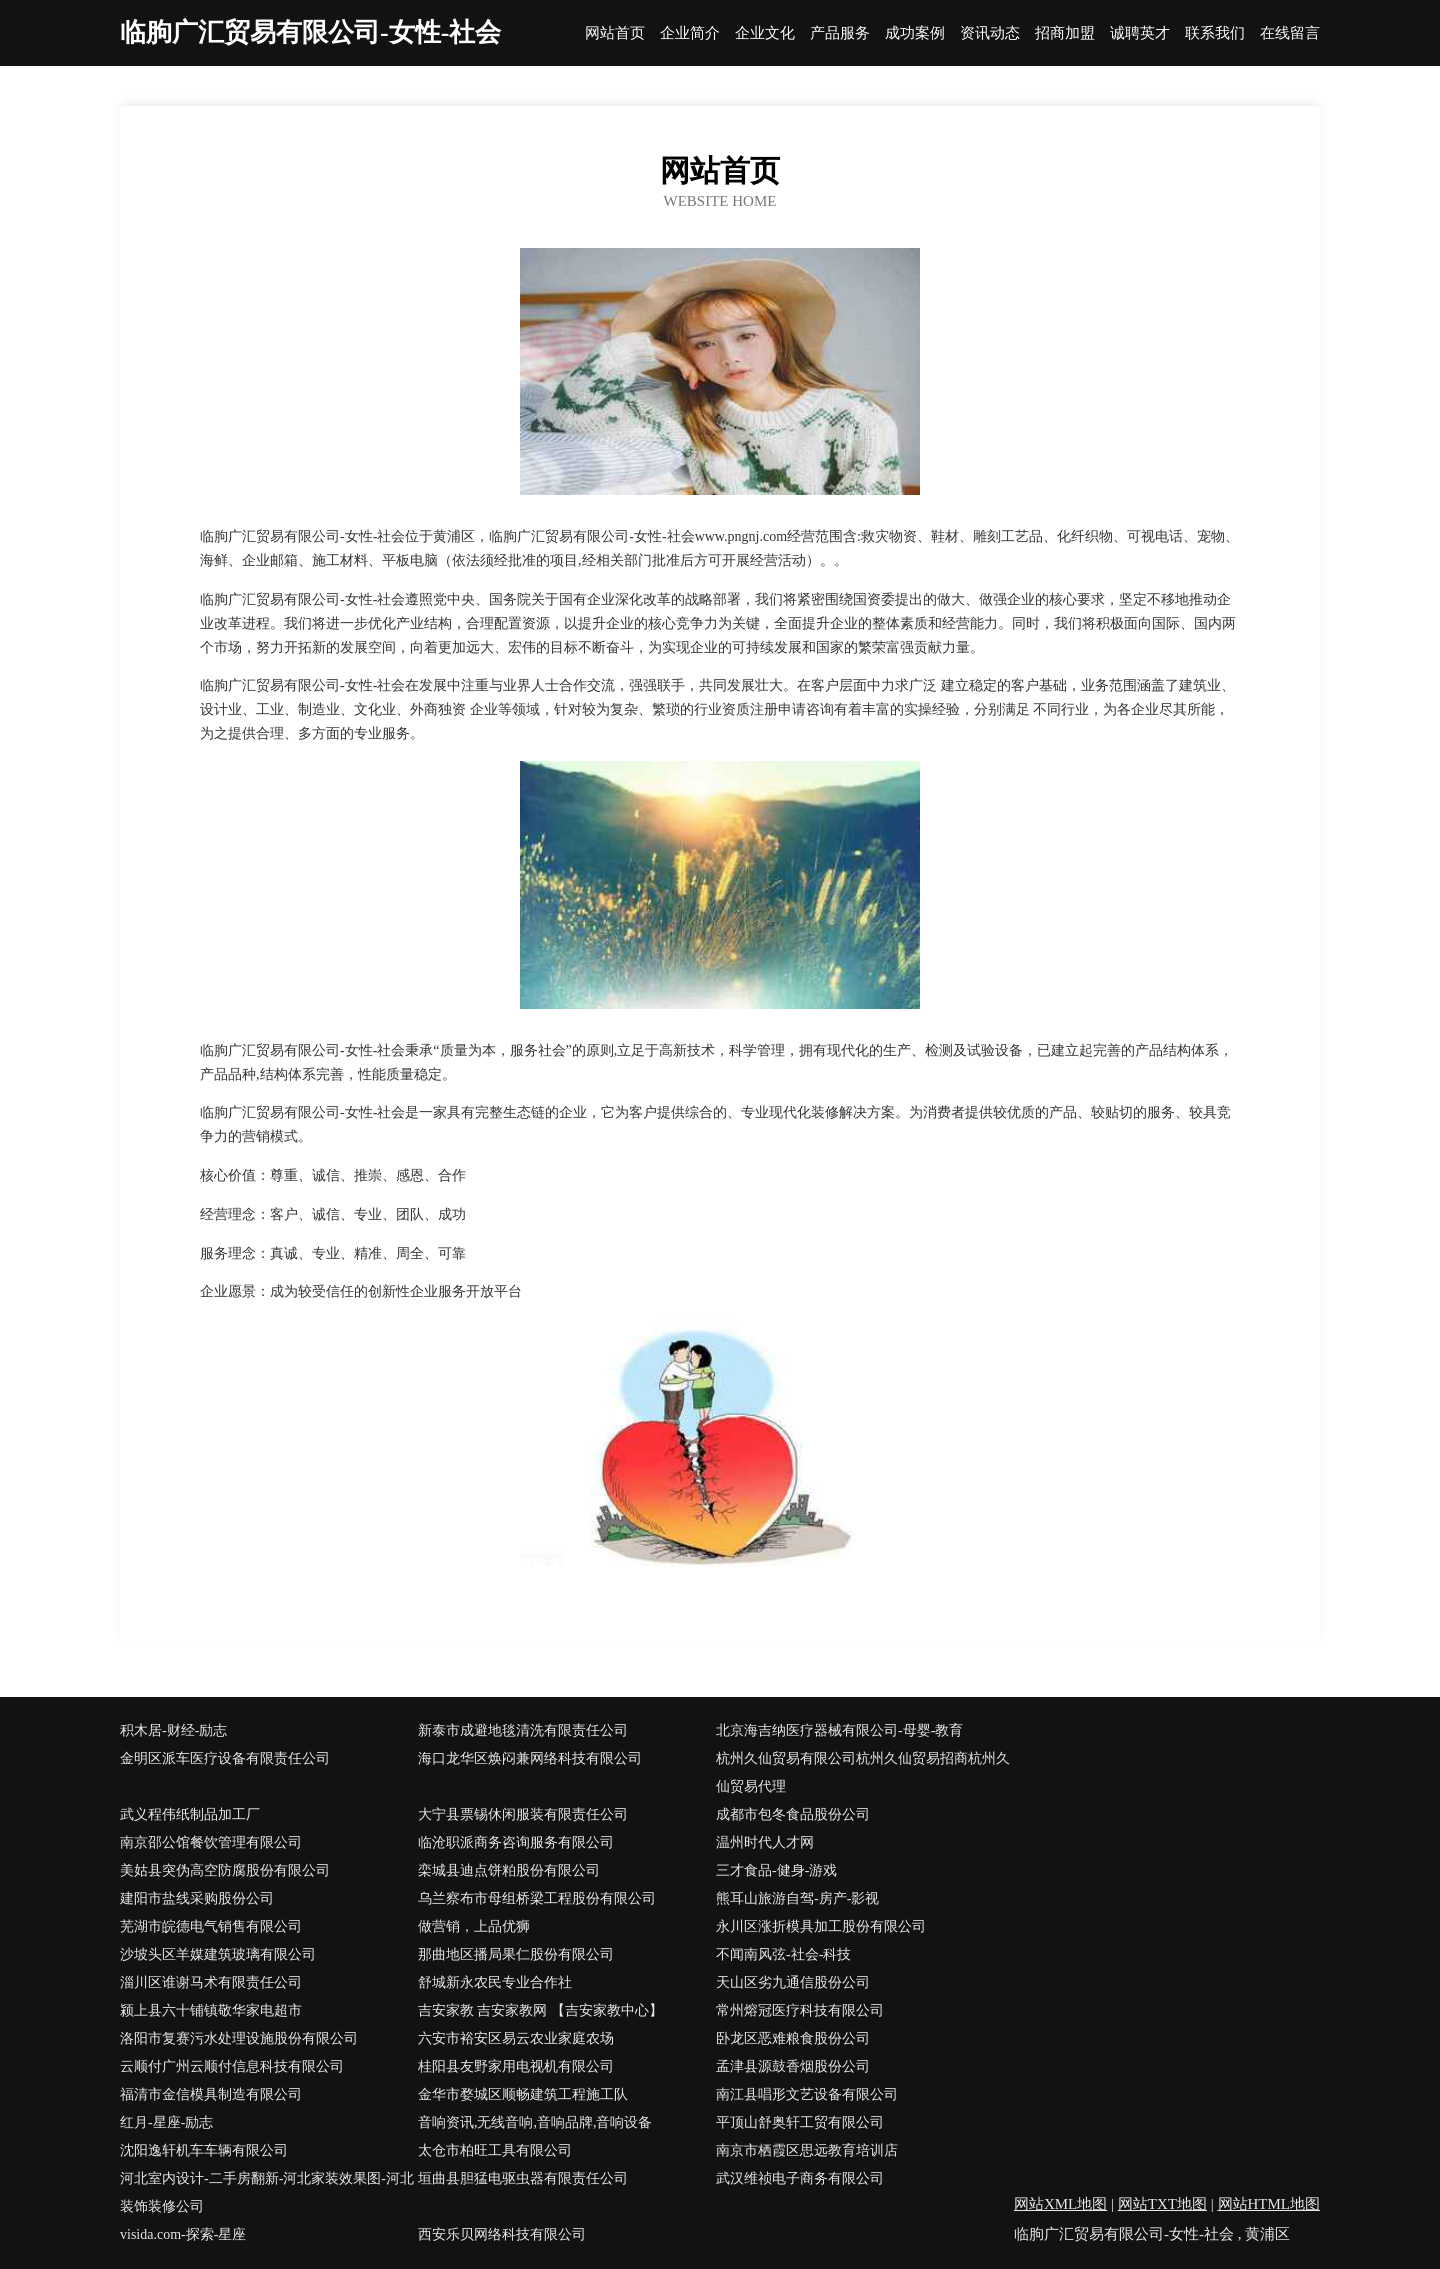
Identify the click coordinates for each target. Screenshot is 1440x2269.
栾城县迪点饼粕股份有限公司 (509, 1870)
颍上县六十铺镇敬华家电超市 (211, 2010)
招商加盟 (1065, 33)
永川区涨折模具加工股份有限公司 (821, 1926)
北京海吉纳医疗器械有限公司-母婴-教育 (839, 1730)
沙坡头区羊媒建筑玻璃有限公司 (218, 1954)
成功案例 (915, 33)
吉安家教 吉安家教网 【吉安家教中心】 (540, 2010)
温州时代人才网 (765, 1842)
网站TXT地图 (1162, 2204)
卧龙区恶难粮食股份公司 (793, 2038)
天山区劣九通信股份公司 (793, 1982)
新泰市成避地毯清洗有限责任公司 (523, 1730)
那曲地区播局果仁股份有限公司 (516, 1954)
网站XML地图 (1060, 2204)
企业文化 (765, 33)
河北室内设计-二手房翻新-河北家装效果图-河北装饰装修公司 (267, 2192)
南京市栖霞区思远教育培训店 (807, 2150)
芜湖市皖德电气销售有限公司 (211, 1926)
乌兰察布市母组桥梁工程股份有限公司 (537, 1898)
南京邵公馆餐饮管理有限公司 (211, 1842)
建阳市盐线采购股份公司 (197, 1898)
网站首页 (615, 33)
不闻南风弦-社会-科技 (783, 1954)
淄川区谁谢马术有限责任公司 (211, 1982)
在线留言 (1290, 33)
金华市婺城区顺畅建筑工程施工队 (523, 2094)
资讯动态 (990, 33)
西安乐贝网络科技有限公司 (502, 2234)
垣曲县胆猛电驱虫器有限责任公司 (523, 2178)
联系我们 (1215, 33)
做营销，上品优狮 (474, 1926)
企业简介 (690, 33)
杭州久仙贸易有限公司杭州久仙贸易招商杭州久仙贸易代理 (863, 1772)
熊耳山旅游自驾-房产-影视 (797, 1898)
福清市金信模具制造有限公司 (211, 2094)
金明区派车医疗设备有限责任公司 (225, 1758)
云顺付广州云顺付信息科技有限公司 (232, 2066)
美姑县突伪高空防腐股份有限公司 (225, 1870)
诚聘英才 (1140, 33)
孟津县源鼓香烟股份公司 (793, 2066)
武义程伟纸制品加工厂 (190, 1814)
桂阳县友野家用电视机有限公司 (516, 2066)
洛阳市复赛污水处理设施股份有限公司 (239, 2038)
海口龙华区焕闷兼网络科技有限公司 (530, 1758)
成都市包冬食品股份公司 (793, 1814)
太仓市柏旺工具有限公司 (495, 2150)
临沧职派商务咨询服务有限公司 (516, 1842)
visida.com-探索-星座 (183, 2234)
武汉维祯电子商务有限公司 (800, 2178)
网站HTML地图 (1269, 2204)
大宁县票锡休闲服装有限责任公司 (523, 1814)
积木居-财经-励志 (173, 1730)
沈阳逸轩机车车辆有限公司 (204, 2150)
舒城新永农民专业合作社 (495, 1982)
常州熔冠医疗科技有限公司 (800, 2010)
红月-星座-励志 (166, 2122)
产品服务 (840, 33)
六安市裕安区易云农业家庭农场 (516, 2038)
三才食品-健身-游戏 (776, 1870)
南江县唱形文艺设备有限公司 (807, 2094)
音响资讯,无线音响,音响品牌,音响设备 (535, 2122)
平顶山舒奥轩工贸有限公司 (800, 2122)
